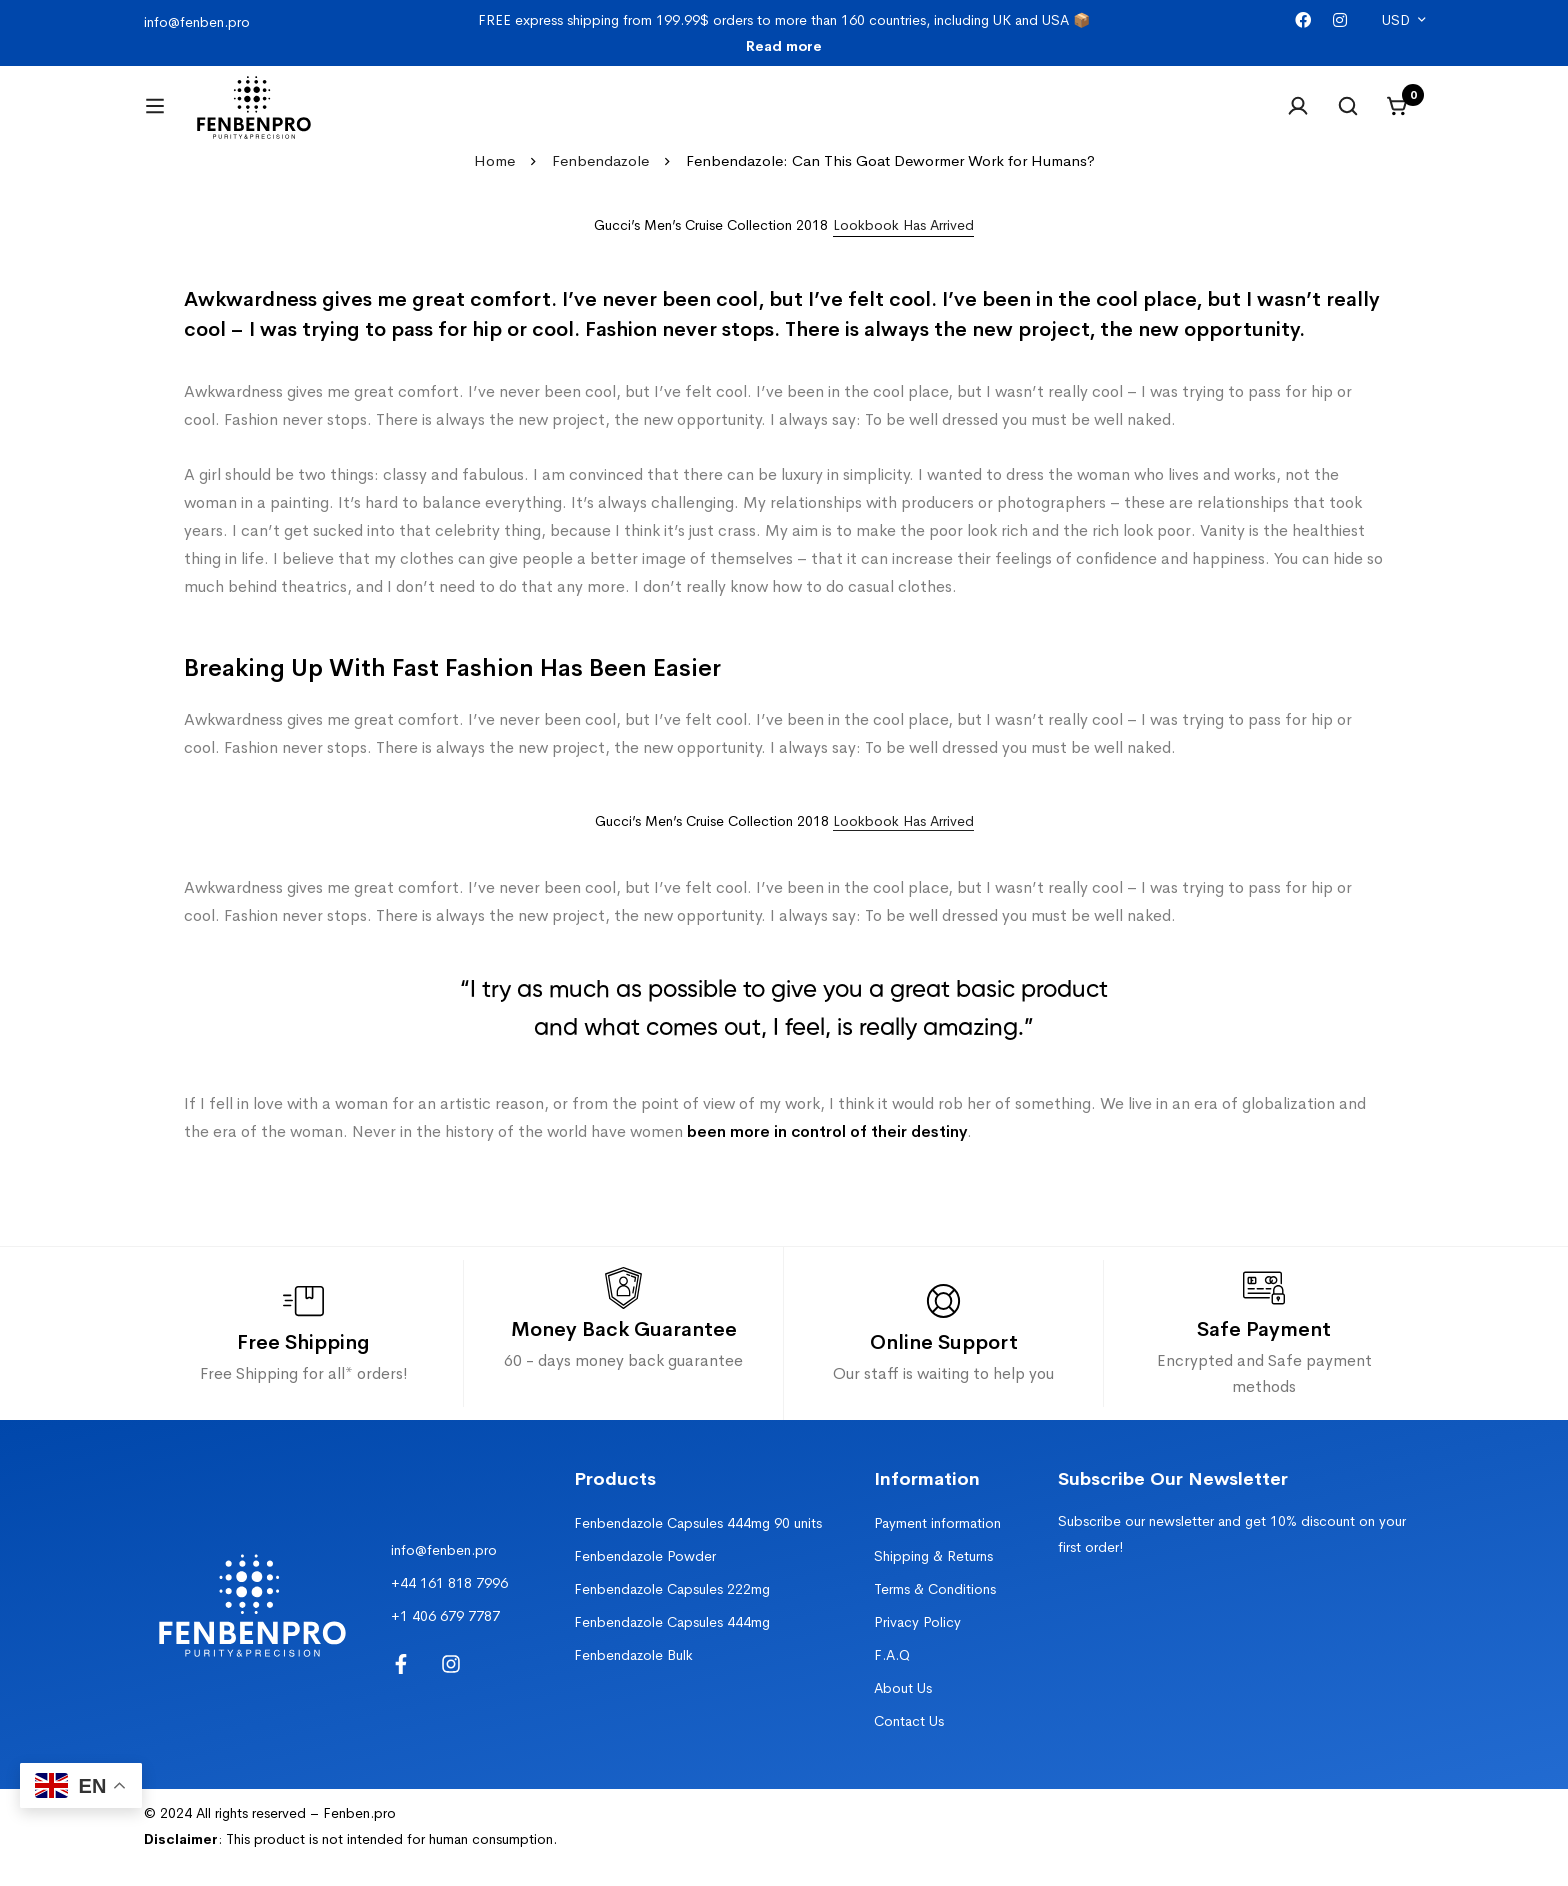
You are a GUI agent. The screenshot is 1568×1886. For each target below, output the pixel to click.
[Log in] (1298, 118)
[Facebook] (1303, 20)
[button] (903, 249)
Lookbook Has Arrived (903, 845)
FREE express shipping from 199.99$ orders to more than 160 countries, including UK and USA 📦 (784, 33)
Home (494, 184)
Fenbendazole (600, 184)
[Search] (1348, 118)
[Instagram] (1340, 20)
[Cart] (1398, 118)
